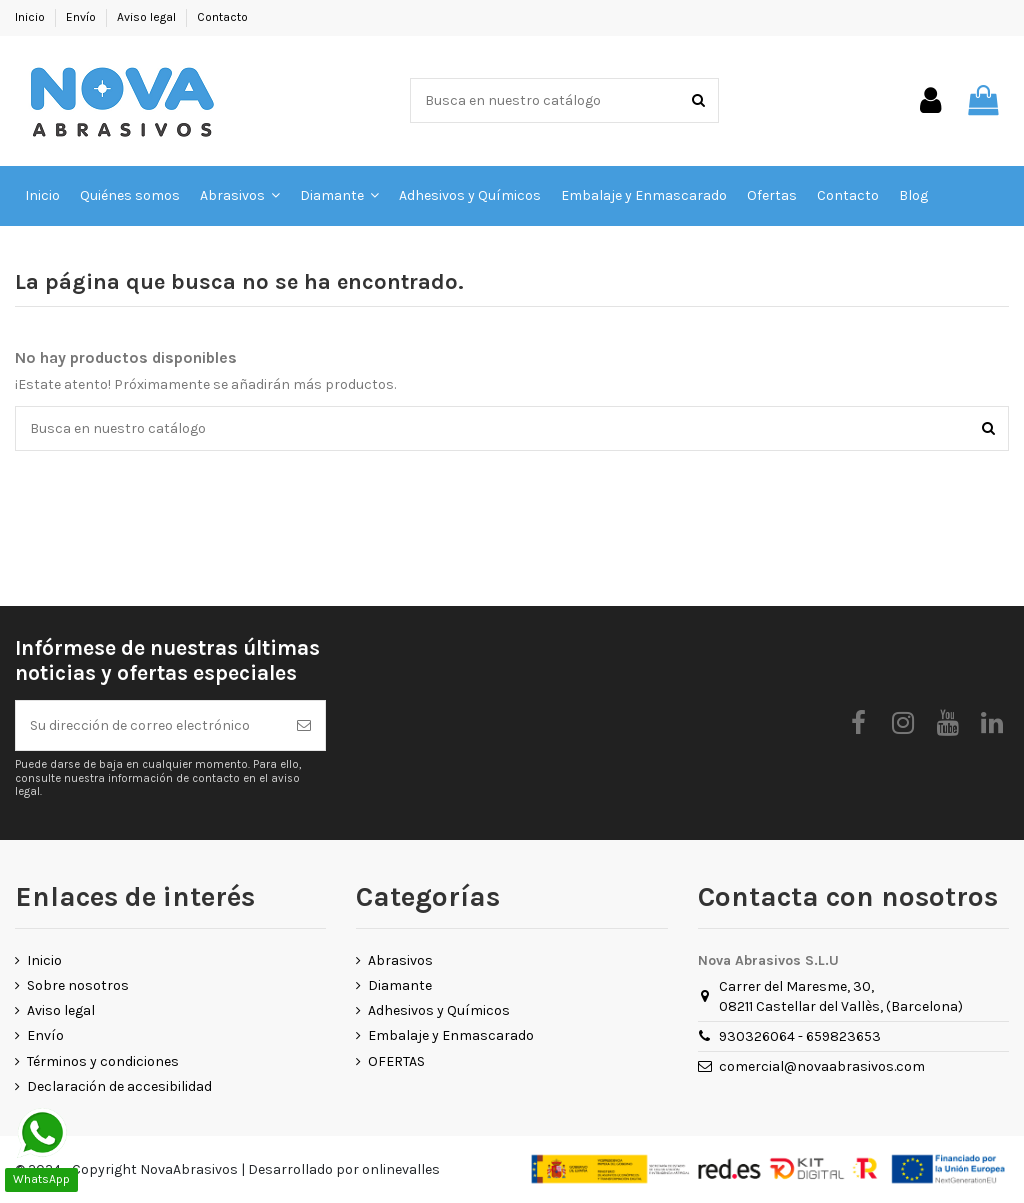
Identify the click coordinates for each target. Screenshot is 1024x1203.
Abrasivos (400, 960)
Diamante (400, 985)
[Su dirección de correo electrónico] (149, 725)
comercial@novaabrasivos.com (822, 1066)
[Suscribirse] (304, 725)
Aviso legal (148, 17)
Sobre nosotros (78, 985)
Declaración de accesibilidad (119, 1086)
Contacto (222, 17)
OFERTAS (396, 1061)
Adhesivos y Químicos (439, 1010)
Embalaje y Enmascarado (451, 1035)
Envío (82, 17)
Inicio (31, 17)
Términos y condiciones (103, 1061)
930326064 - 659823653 (800, 1036)
